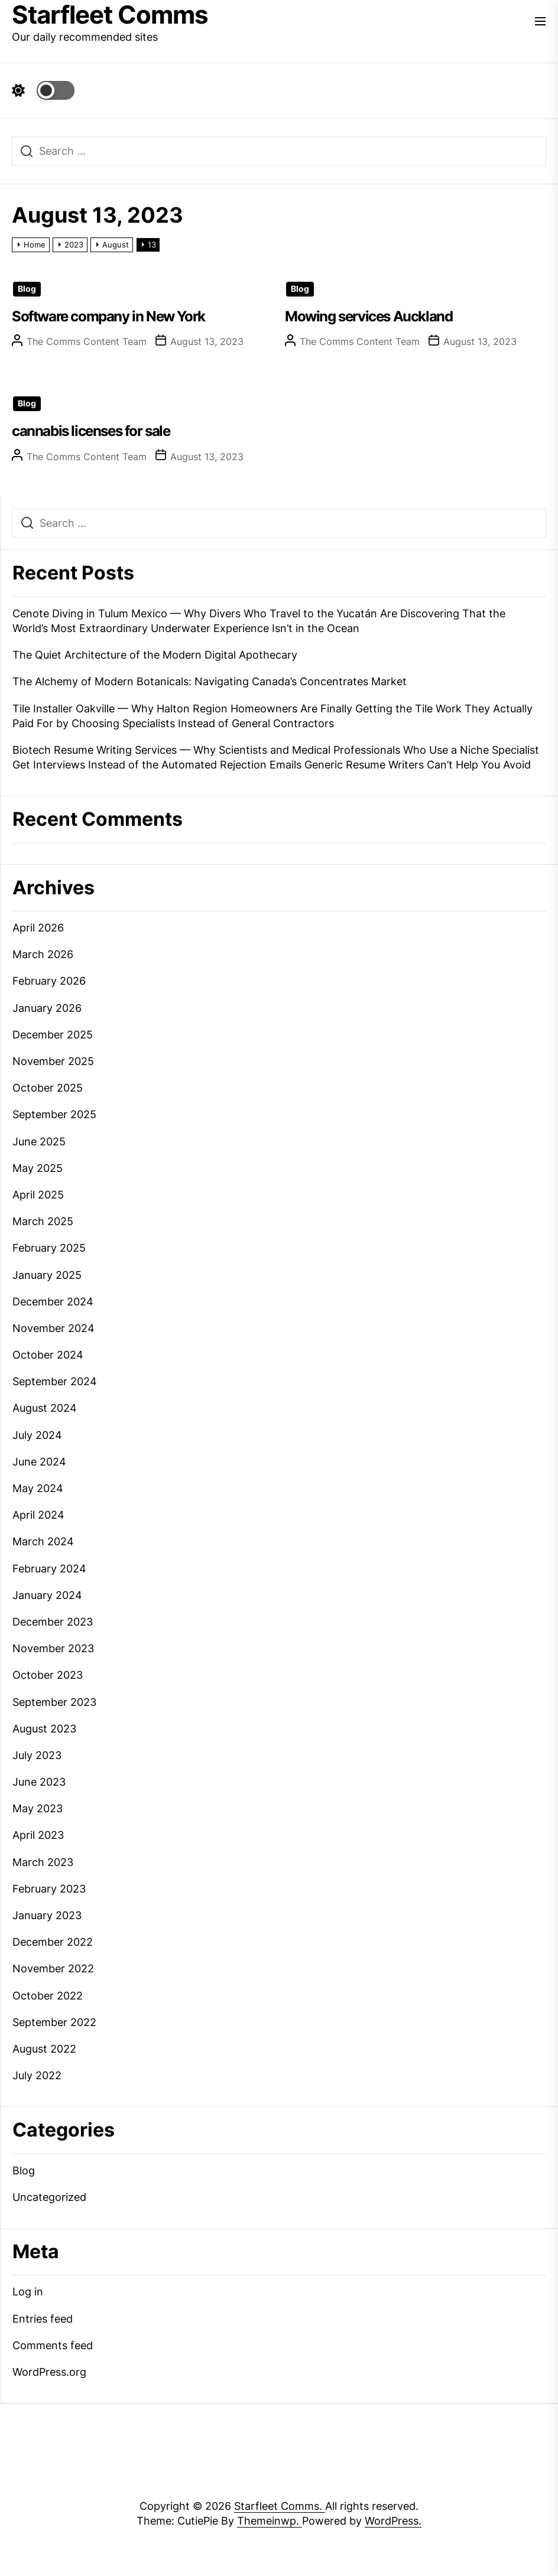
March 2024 (43, 1541)
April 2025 (38, 1194)
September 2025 (54, 1114)
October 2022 (47, 1995)
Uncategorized (49, 2197)
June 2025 (39, 1141)
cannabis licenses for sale (91, 430)
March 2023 (42, 1862)
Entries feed (42, 2319)
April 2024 (38, 1515)
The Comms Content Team (87, 341)
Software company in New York (108, 316)
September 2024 (54, 1381)
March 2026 (42, 954)
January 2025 (47, 1275)
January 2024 (47, 1595)
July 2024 (37, 1435)
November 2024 (53, 1328)
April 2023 (38, 1835)
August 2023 (44, 1728)
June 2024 (39, 1461)
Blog (27, 289)
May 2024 (37, 1488)
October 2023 (47, 1675)
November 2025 (53, 1061)
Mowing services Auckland (368, 316)
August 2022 (44, 2049)
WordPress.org (49, 2372)
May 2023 (37, 1808)
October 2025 (47, 1088)
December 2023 (52, 1622)
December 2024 (52, 1301)
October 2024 (47, 1355)
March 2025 (42, 1221)
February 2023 (49, 1889)
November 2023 (53, 1648)
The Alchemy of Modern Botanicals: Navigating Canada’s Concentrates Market (209, 681)
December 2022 (52, 1942)
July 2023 (36, 1755)
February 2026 (49, 981)
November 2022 (53, 1968)
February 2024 (49, 1568)
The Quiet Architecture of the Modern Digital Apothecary (154, 655)
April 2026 (38, 927)
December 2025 (52, 1034)
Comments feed (52, 2345)
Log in (27, 2291)
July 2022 (36, 2075)
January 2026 (47, 1008)
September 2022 (54, 2022)
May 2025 (37, 1168)
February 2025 (49, 1248)
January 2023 (47, 1915)
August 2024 (44, 1408)
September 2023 (54, 1702)
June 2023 (39, 1782)
